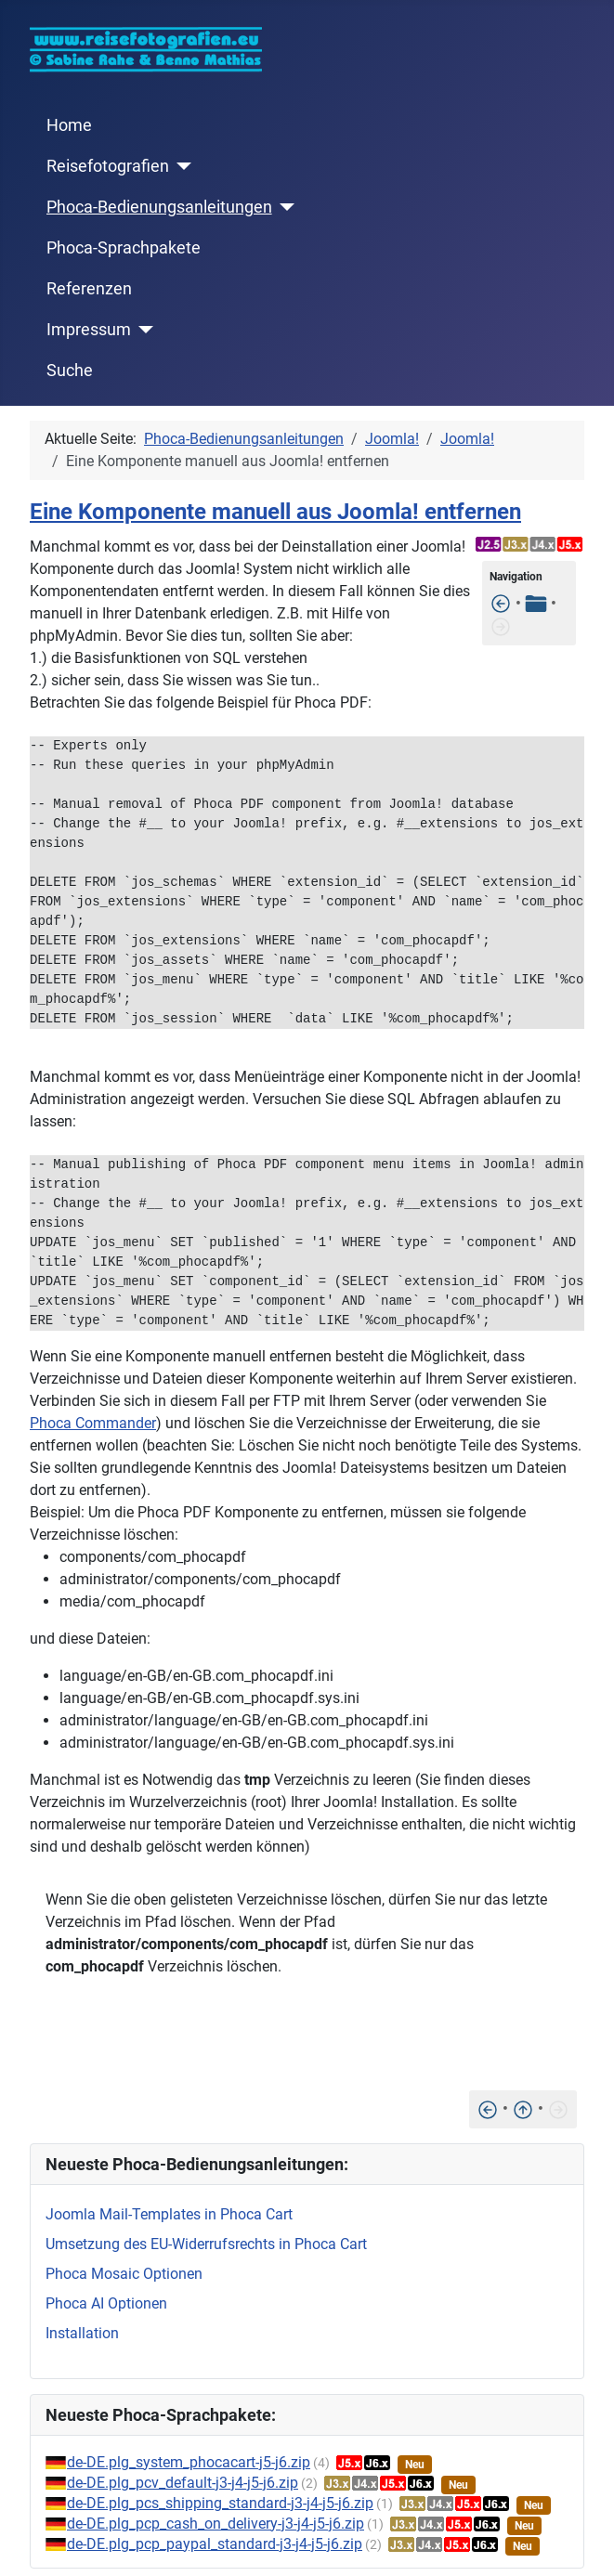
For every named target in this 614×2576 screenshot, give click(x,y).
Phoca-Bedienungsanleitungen (159, 207)
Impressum (88, 329)
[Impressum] (142, 329)
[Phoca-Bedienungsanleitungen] (283, 207)
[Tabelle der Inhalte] (536, 603)
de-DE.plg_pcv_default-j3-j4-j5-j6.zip (182, 2482)
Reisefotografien (107, 166)
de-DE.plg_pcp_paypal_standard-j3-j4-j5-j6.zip (214, 2544)
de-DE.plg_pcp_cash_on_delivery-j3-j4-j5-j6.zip (215, 2523)
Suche (69, 370)
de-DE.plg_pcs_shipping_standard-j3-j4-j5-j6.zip (220, 2503)
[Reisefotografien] (180, 166)
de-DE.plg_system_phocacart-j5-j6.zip (188, 2462)
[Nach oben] (523, 2108)
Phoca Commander (93, 1423)
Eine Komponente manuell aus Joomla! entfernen (275, 512)
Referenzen (89, 289)
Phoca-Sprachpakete (123, 248)
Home (69, 125)
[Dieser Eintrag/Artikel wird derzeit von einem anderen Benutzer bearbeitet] (501, 603)
